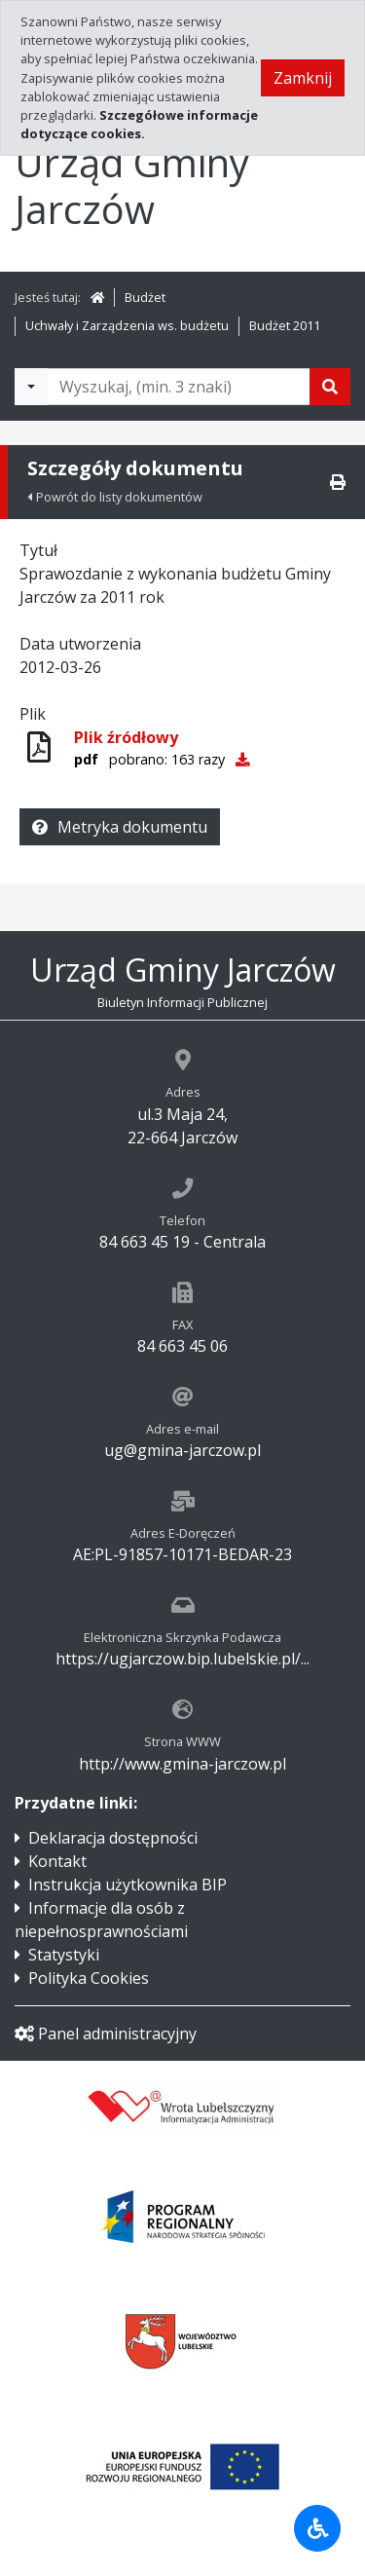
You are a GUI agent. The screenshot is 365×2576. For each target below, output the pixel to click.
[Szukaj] (330, 386)
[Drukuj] (338, 482)
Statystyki (63, 1954)
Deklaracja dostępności (113, 1837)
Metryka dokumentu (119, 827)
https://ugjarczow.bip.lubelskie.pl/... (182, 1658)
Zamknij (303, 78)
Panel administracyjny (106, 2033)
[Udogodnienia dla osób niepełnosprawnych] (317, 2528)
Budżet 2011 (284, 325)
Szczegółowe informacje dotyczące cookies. (139, 124)
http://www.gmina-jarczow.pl (182, 1763)
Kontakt (57, 1861)
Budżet (145, 297)
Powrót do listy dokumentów (114, 496)
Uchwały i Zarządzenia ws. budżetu (127, 325)
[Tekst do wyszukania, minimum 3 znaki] (178, 386)
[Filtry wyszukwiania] (31, 386)
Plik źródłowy (126, 737)
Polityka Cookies (88, 1978)
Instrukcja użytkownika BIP (127, 1884)
